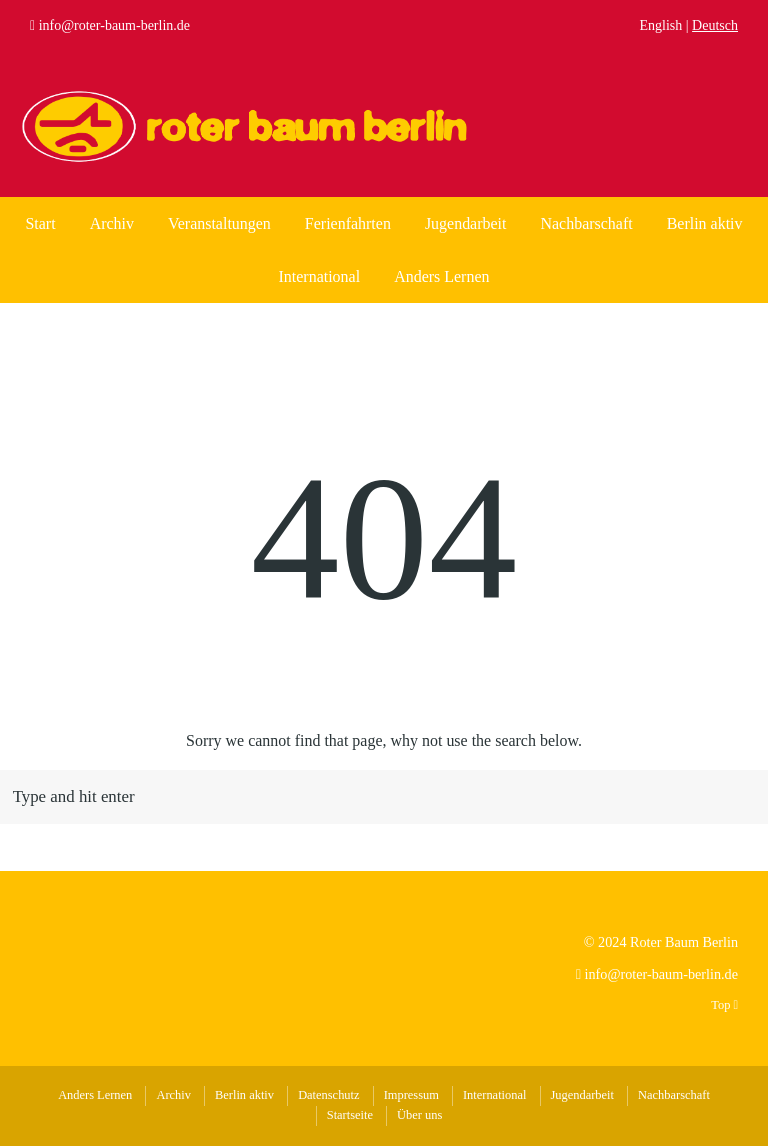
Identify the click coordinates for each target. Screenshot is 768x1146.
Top (724, 1005)
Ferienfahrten (348, 223)
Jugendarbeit (466, 223)
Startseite (350, 1115)
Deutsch (715, 25)
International (320, 276)
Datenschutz (328, 1095)
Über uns (419, 1115)
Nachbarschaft (586, 223)
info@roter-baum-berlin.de (114, 25)
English (661, 25)
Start (40, 223)
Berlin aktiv (705, 223)
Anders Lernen (441, 276)
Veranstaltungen (219, 223)
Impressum (411, 1095)
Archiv (112, 223)
